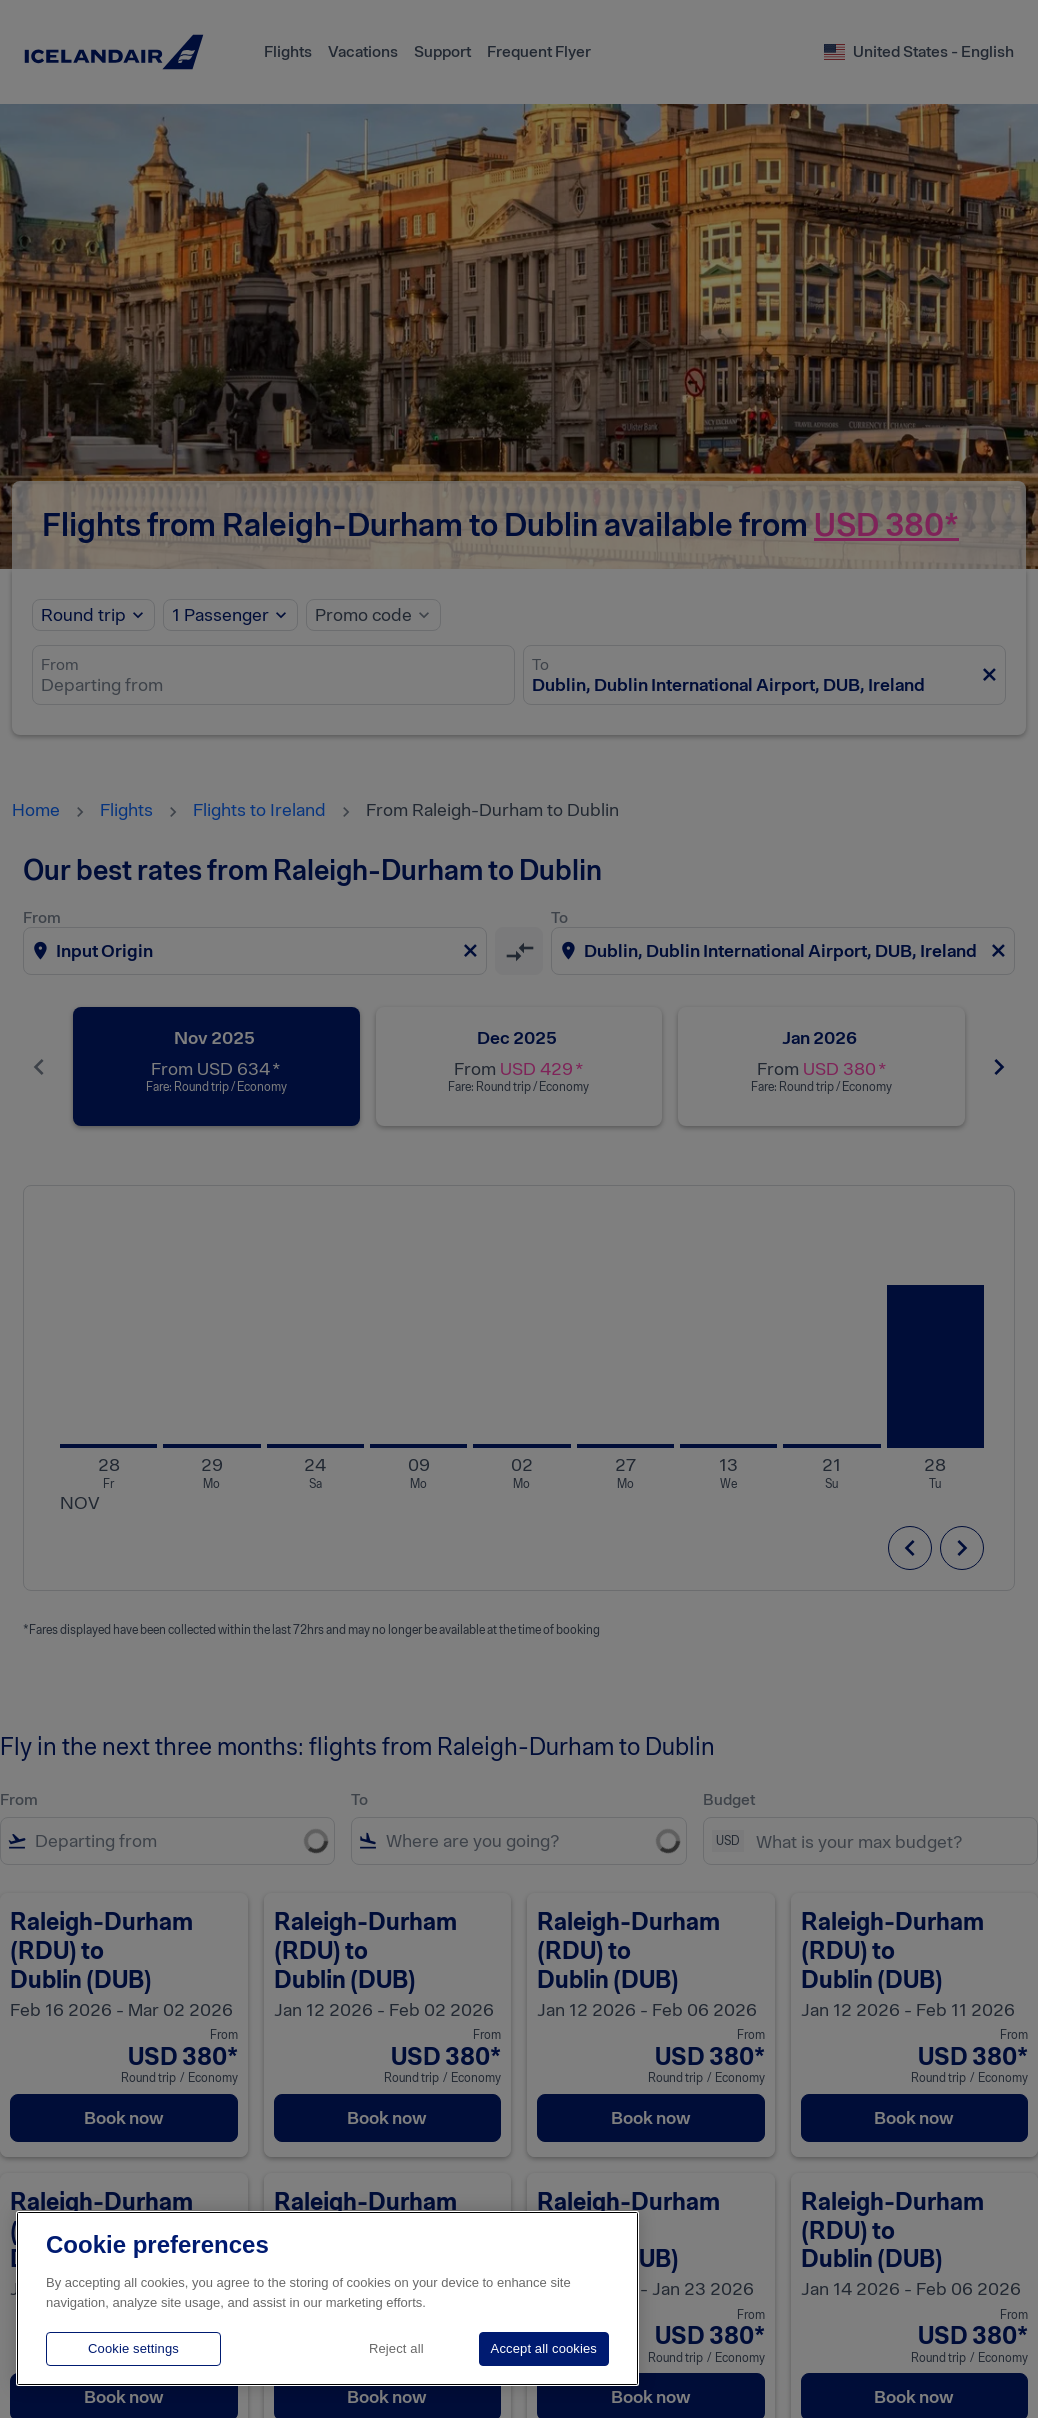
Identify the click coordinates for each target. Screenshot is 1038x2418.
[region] (327, 2298)
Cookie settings (133, 2348)
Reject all (396, 2348)
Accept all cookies (544, 2348)
